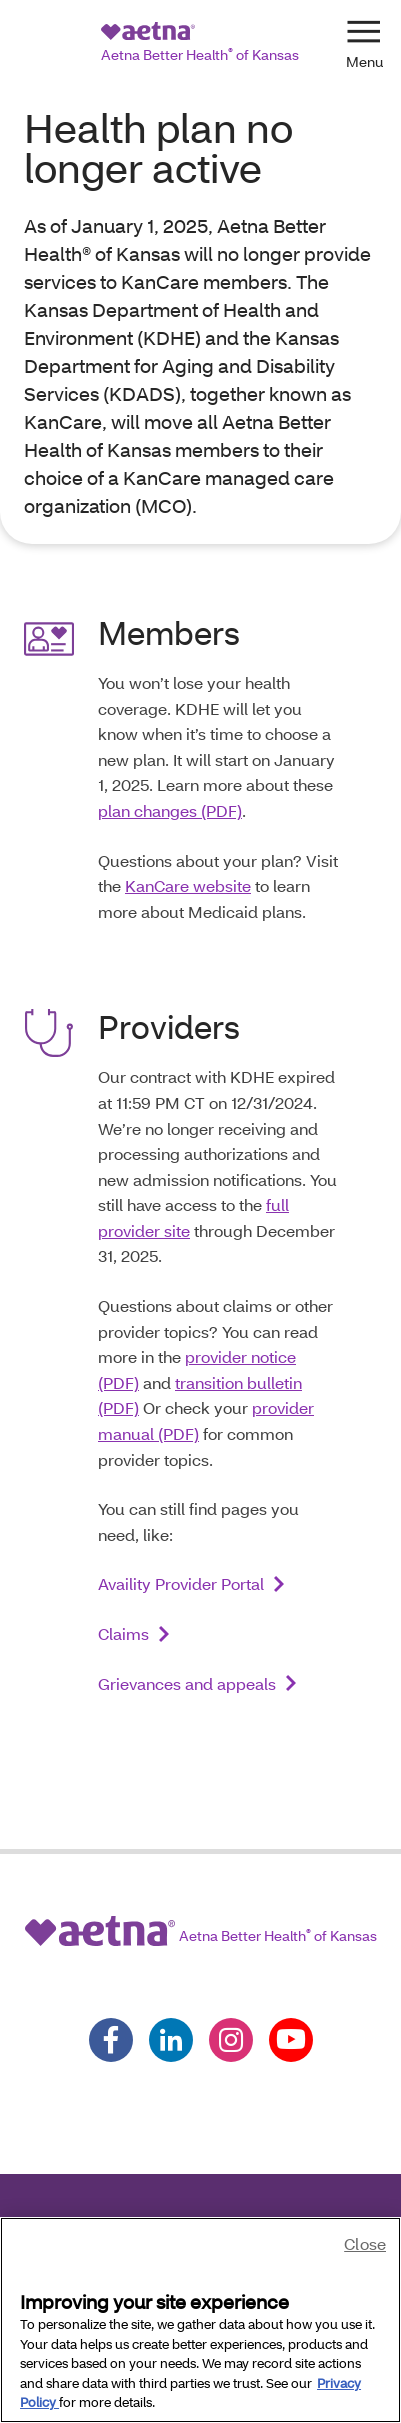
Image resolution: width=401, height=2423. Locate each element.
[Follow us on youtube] (291, 2040)
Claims (123, 1633)
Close (365, 2243)
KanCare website (188, 885)
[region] (200, 2320)
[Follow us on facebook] (111, 2040)
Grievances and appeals (187, 1683)
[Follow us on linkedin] (171, 2040)
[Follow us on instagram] (231, 2040)
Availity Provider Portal (181, 1583)
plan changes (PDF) (170, 810)
